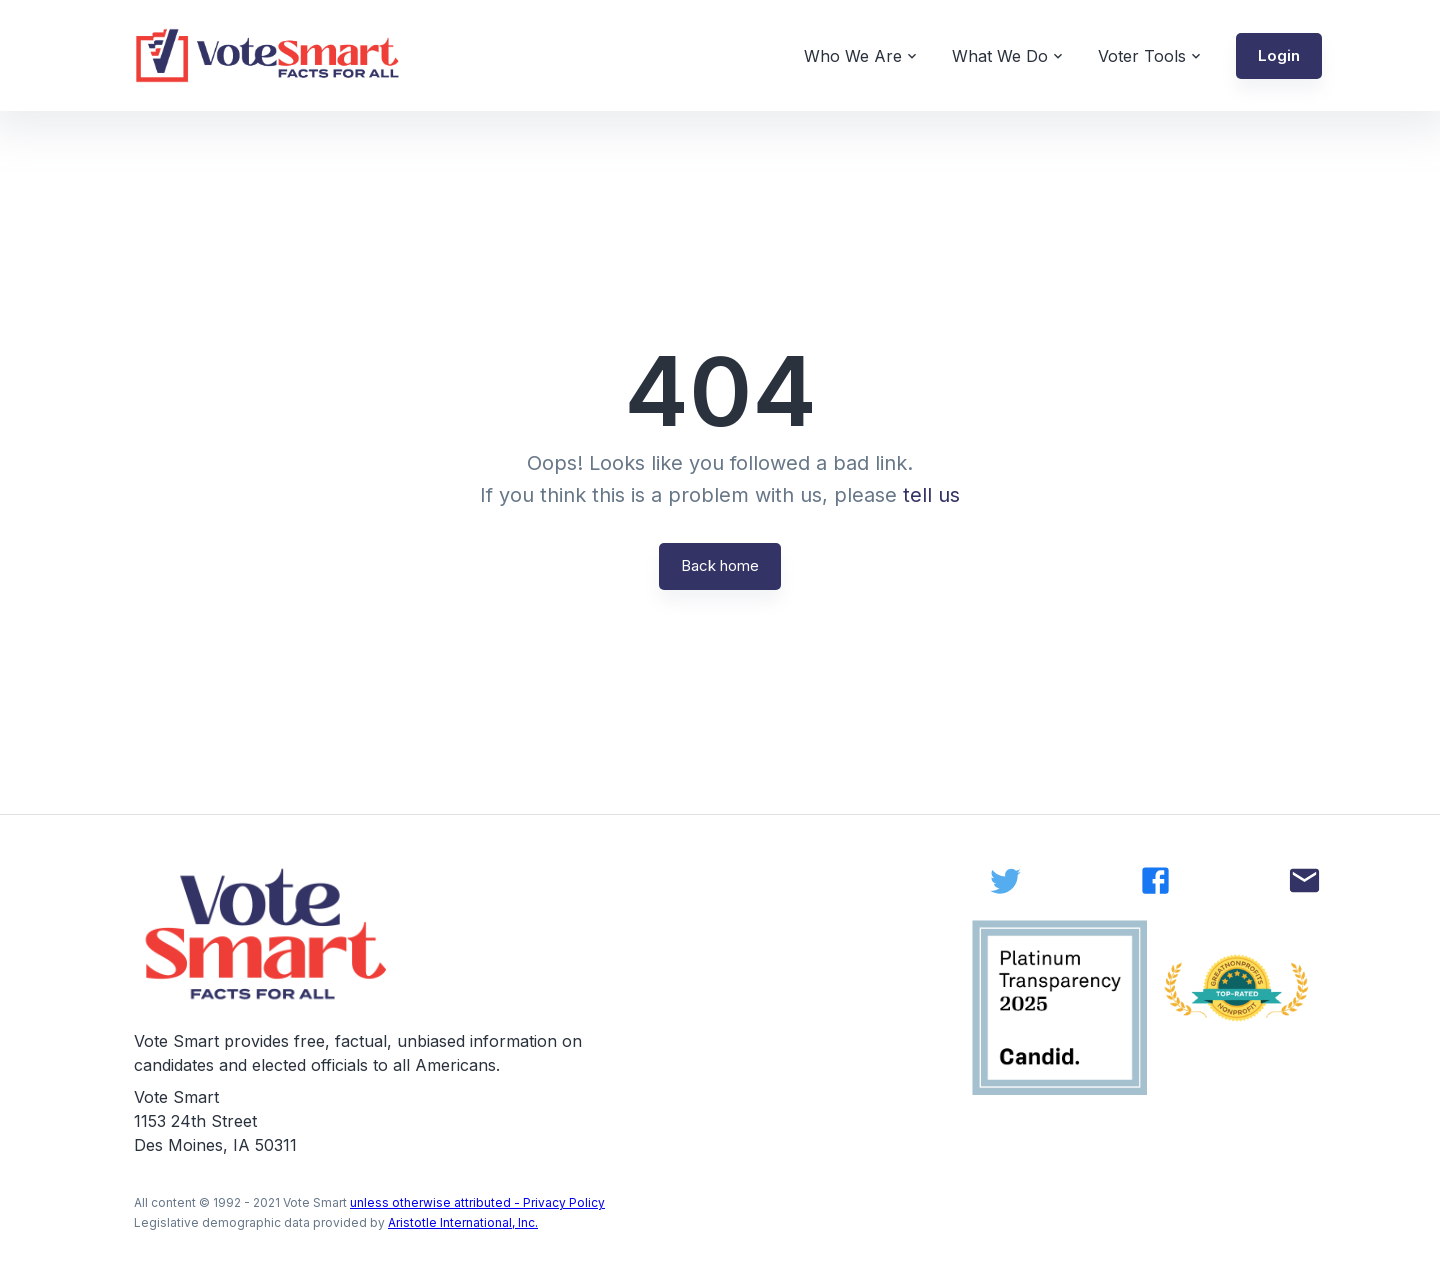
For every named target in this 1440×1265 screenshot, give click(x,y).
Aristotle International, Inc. (463, 1222)
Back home (720, 565)
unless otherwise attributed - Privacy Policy (477, 1202)
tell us (931, 495)
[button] (1279, 56)
